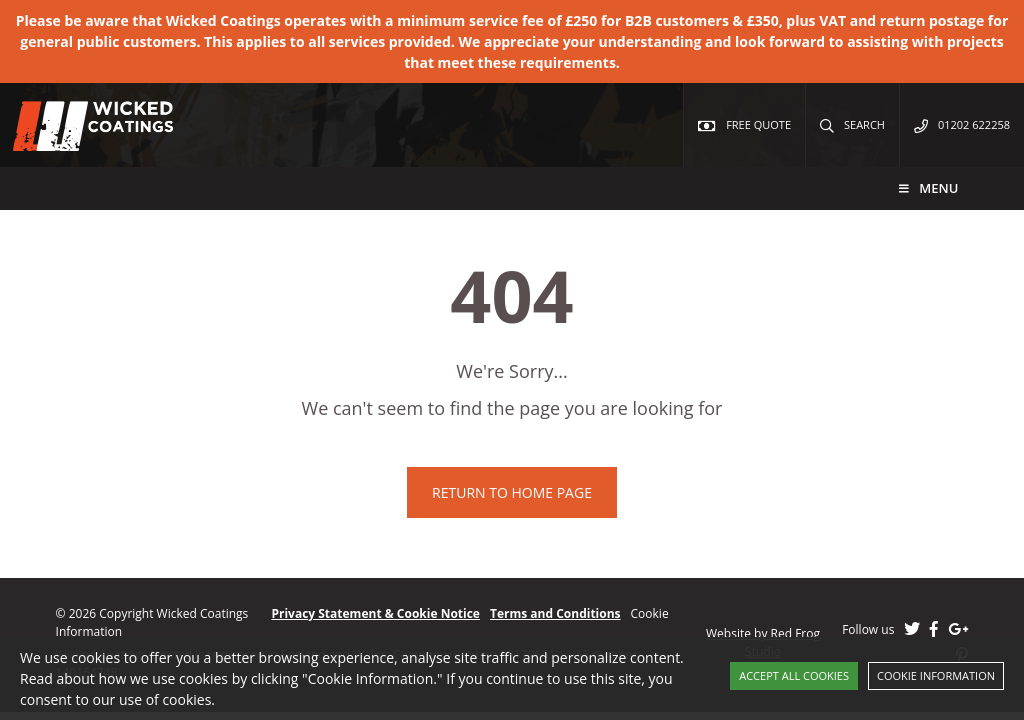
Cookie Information (936, 675)
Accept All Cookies (794, 675)
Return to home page (512, 492)
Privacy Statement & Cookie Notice (375, 613)
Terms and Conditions (555, 613)
